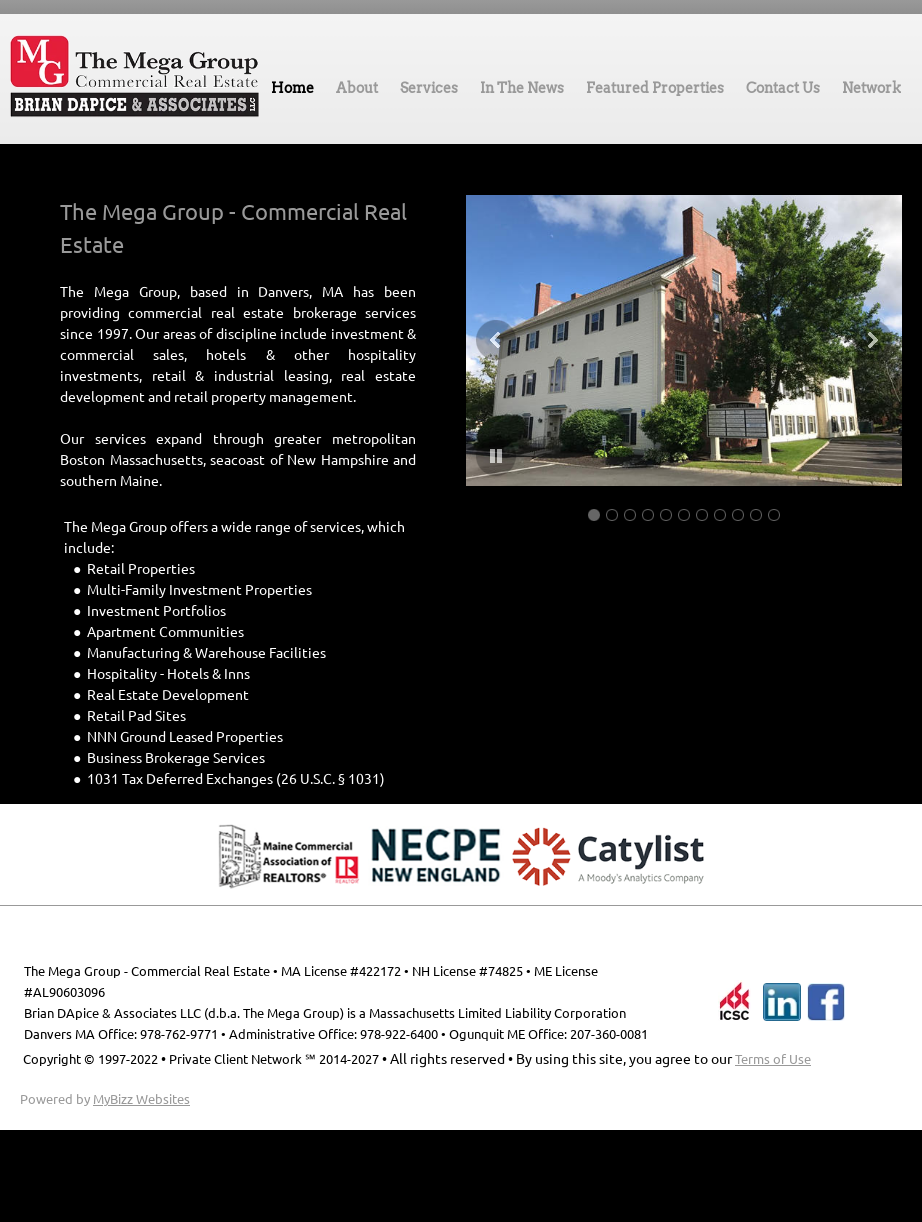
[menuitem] (292, 93)
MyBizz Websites (141, 1099)
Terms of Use (773, 1059)
